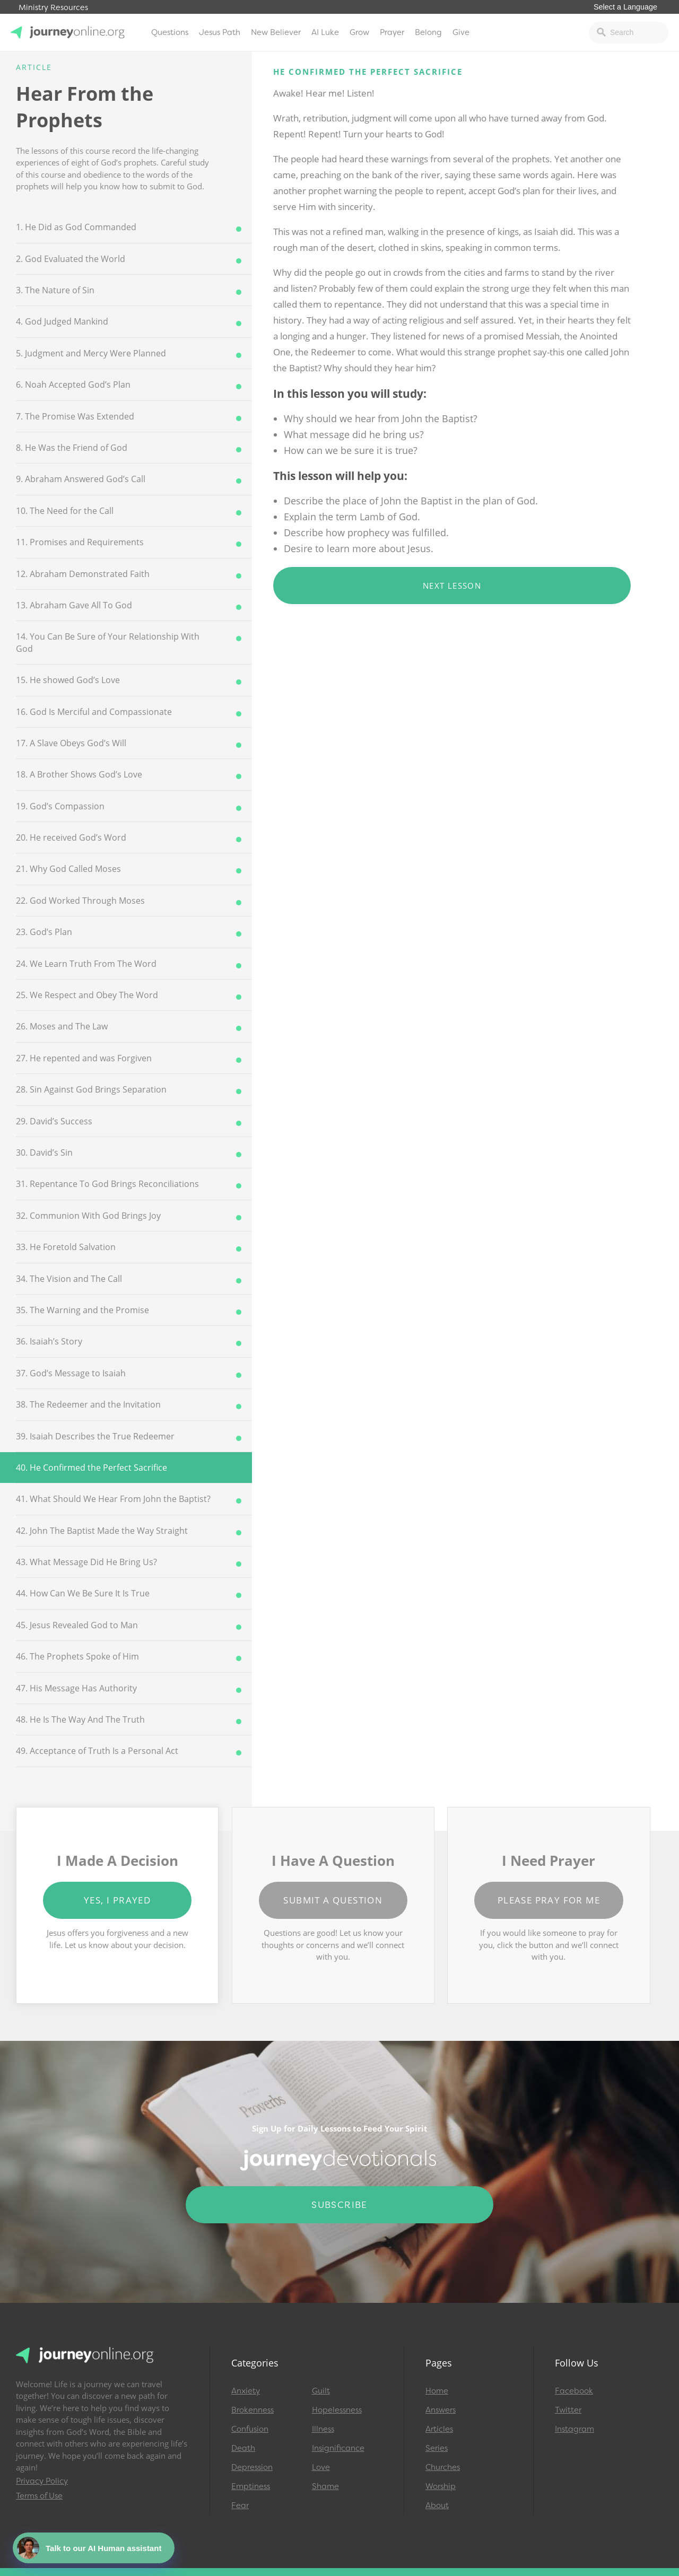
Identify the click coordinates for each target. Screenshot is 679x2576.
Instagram (574, 2429)
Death (243, 2448)
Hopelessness (337, 2410)
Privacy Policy (42, 2481)
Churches (442, 2467)
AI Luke (325, 32)
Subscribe (339, 2205)
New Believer (276, 32)
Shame (325, 2486)
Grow (359, 32)
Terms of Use (39, 2496)
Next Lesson (452, 585)
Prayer (392, 32)
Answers (440, 2410)
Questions (169, 32)
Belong (428, 32)
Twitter (568, 2410)
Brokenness (252, 2410)
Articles (439, 2429)
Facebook (574, 2391)
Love (321, 2467)
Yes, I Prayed (117, 1900)
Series (436, 2448)
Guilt (321, 2391)
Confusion (249, 2429)
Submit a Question (332, 1900)
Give (460, 32)
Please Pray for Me (549, 1900)
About (437, 2505)
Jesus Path (219, 32)
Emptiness (250, 2486)
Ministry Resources (53, 8)
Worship (440, 2486)
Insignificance (338, 2448)
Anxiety (245, 2391)
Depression (252, 2467)
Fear (240, 2505)
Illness (323, 2429)
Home (436, 2391)
